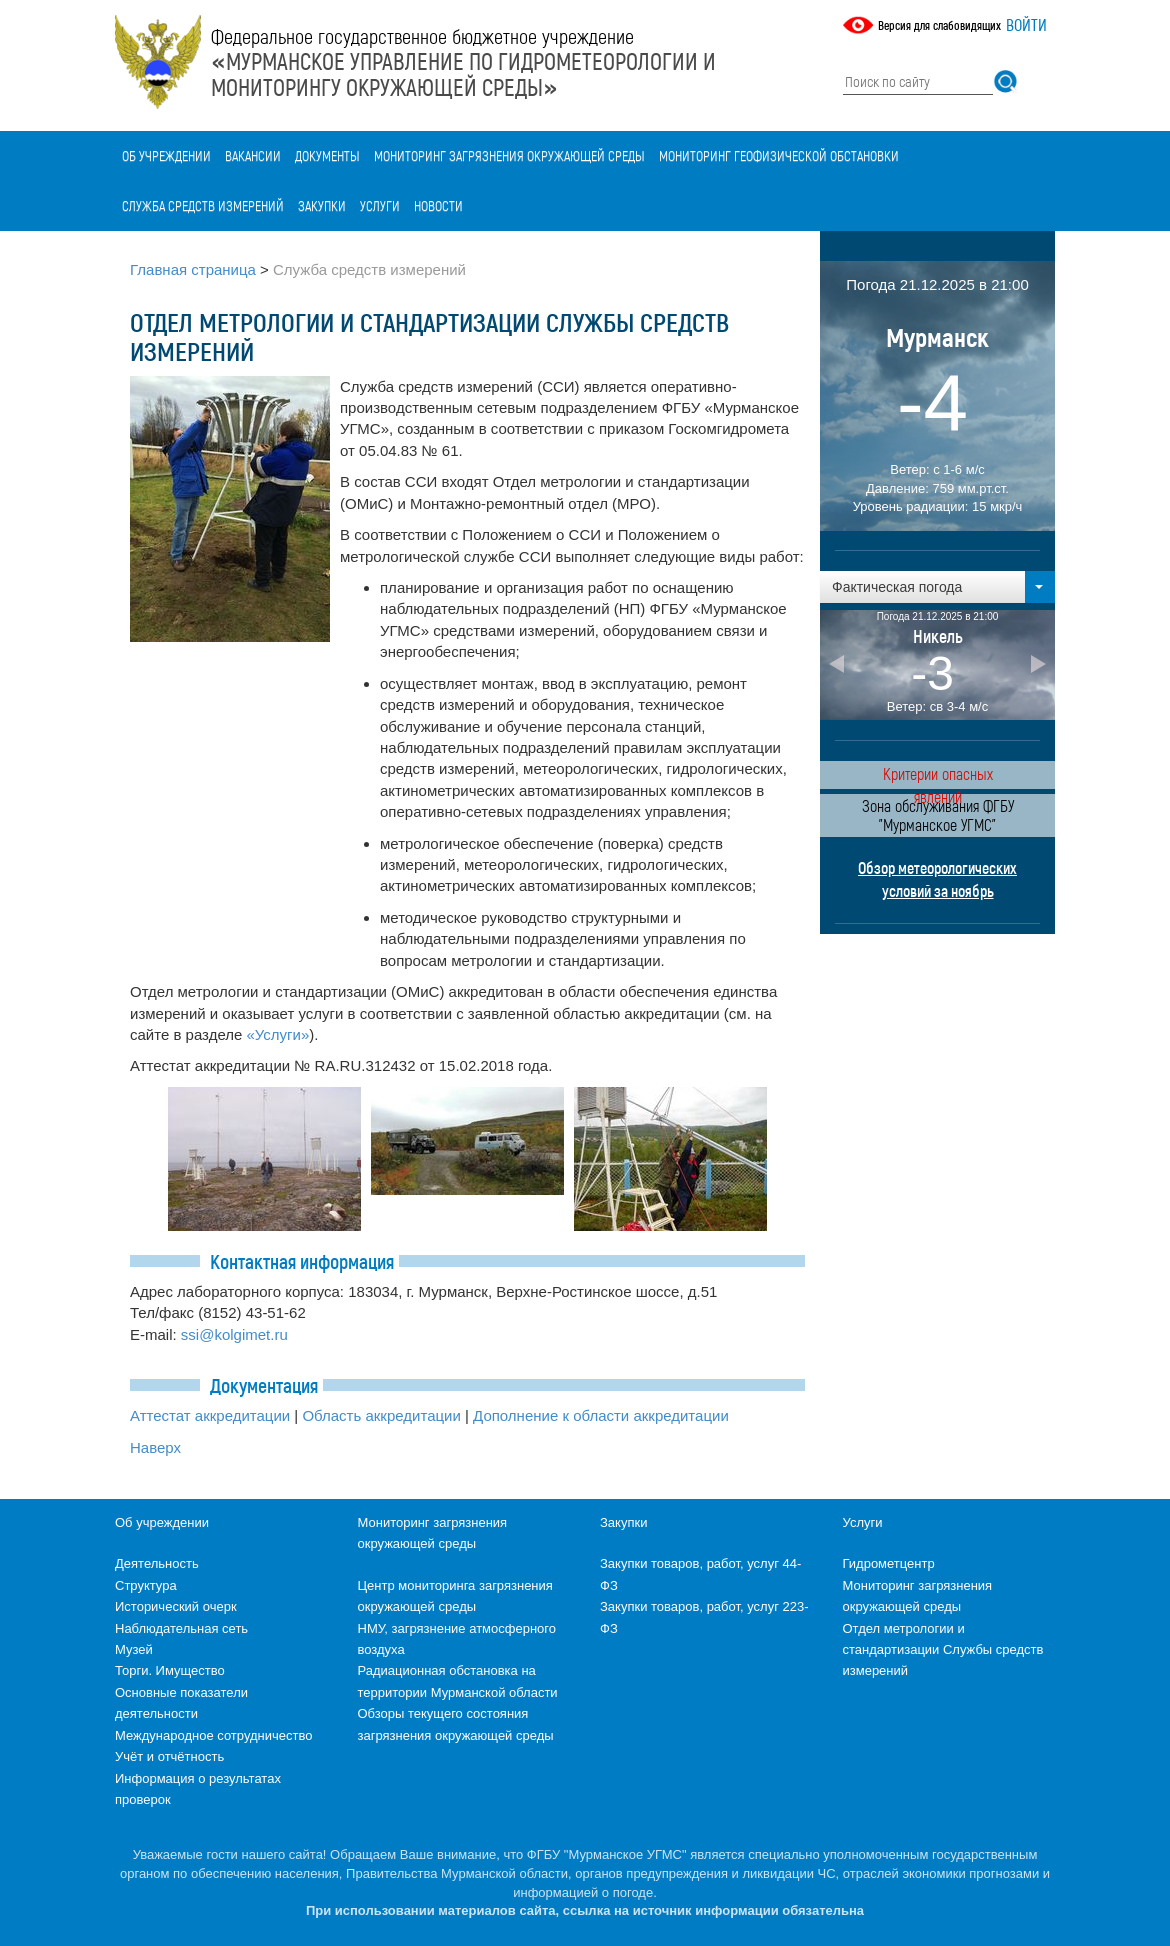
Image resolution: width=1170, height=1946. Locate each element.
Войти (1026, 24)
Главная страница (193, 269)
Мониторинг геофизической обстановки (779, 155)
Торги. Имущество (170, 1670)
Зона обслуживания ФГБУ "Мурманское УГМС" (938, 815)
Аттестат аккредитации (210, 1415)
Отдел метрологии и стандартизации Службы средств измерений (943, 1650)
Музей (134, 1649)
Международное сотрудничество (213, 1735)
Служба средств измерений (203, 205)
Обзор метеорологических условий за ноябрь (937, 879)
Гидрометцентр (889, 1563)
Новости (438, 205)
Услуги (380, 205)
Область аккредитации (381, 1415)
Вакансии (253, 155)
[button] (937, 587)
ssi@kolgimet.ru (234, 1334)
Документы (327, 155)
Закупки (322, 205)
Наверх (155, 1447)
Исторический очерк (176, 1606)
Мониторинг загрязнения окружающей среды (509, 155)
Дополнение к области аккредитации (601, 1415)
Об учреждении (166, 155)
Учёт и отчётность (169, 1756)
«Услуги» (278, 1034)
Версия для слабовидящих (939, 25)
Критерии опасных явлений (938, 776)
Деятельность (157, 1563)
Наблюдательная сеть (181, 1628)
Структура (146, 1585)
